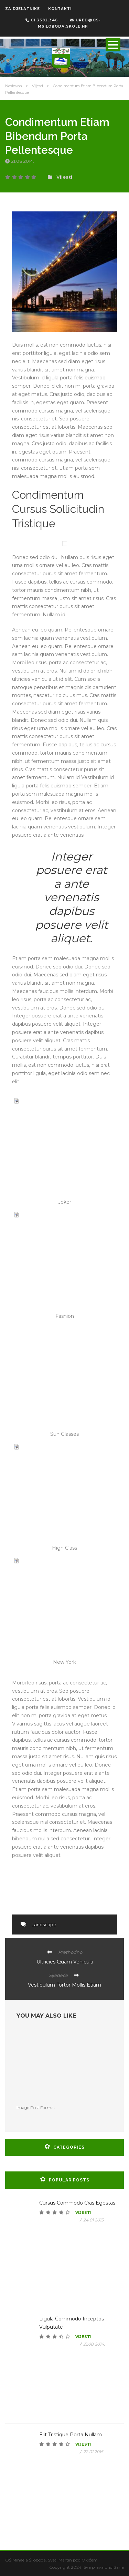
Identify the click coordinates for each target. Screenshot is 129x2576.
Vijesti (37, 85)
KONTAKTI (60, 9)
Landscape (44, 1924)
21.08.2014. (23, 161)
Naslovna (13, 85)
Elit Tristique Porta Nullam (70, 2434)
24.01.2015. (94, 2219)
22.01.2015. (93, 2451)
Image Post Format (36, 2107)
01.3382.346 (41, 20)
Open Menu (113, 44)
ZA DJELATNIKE (22, 9)
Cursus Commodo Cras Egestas (77, 2203)
